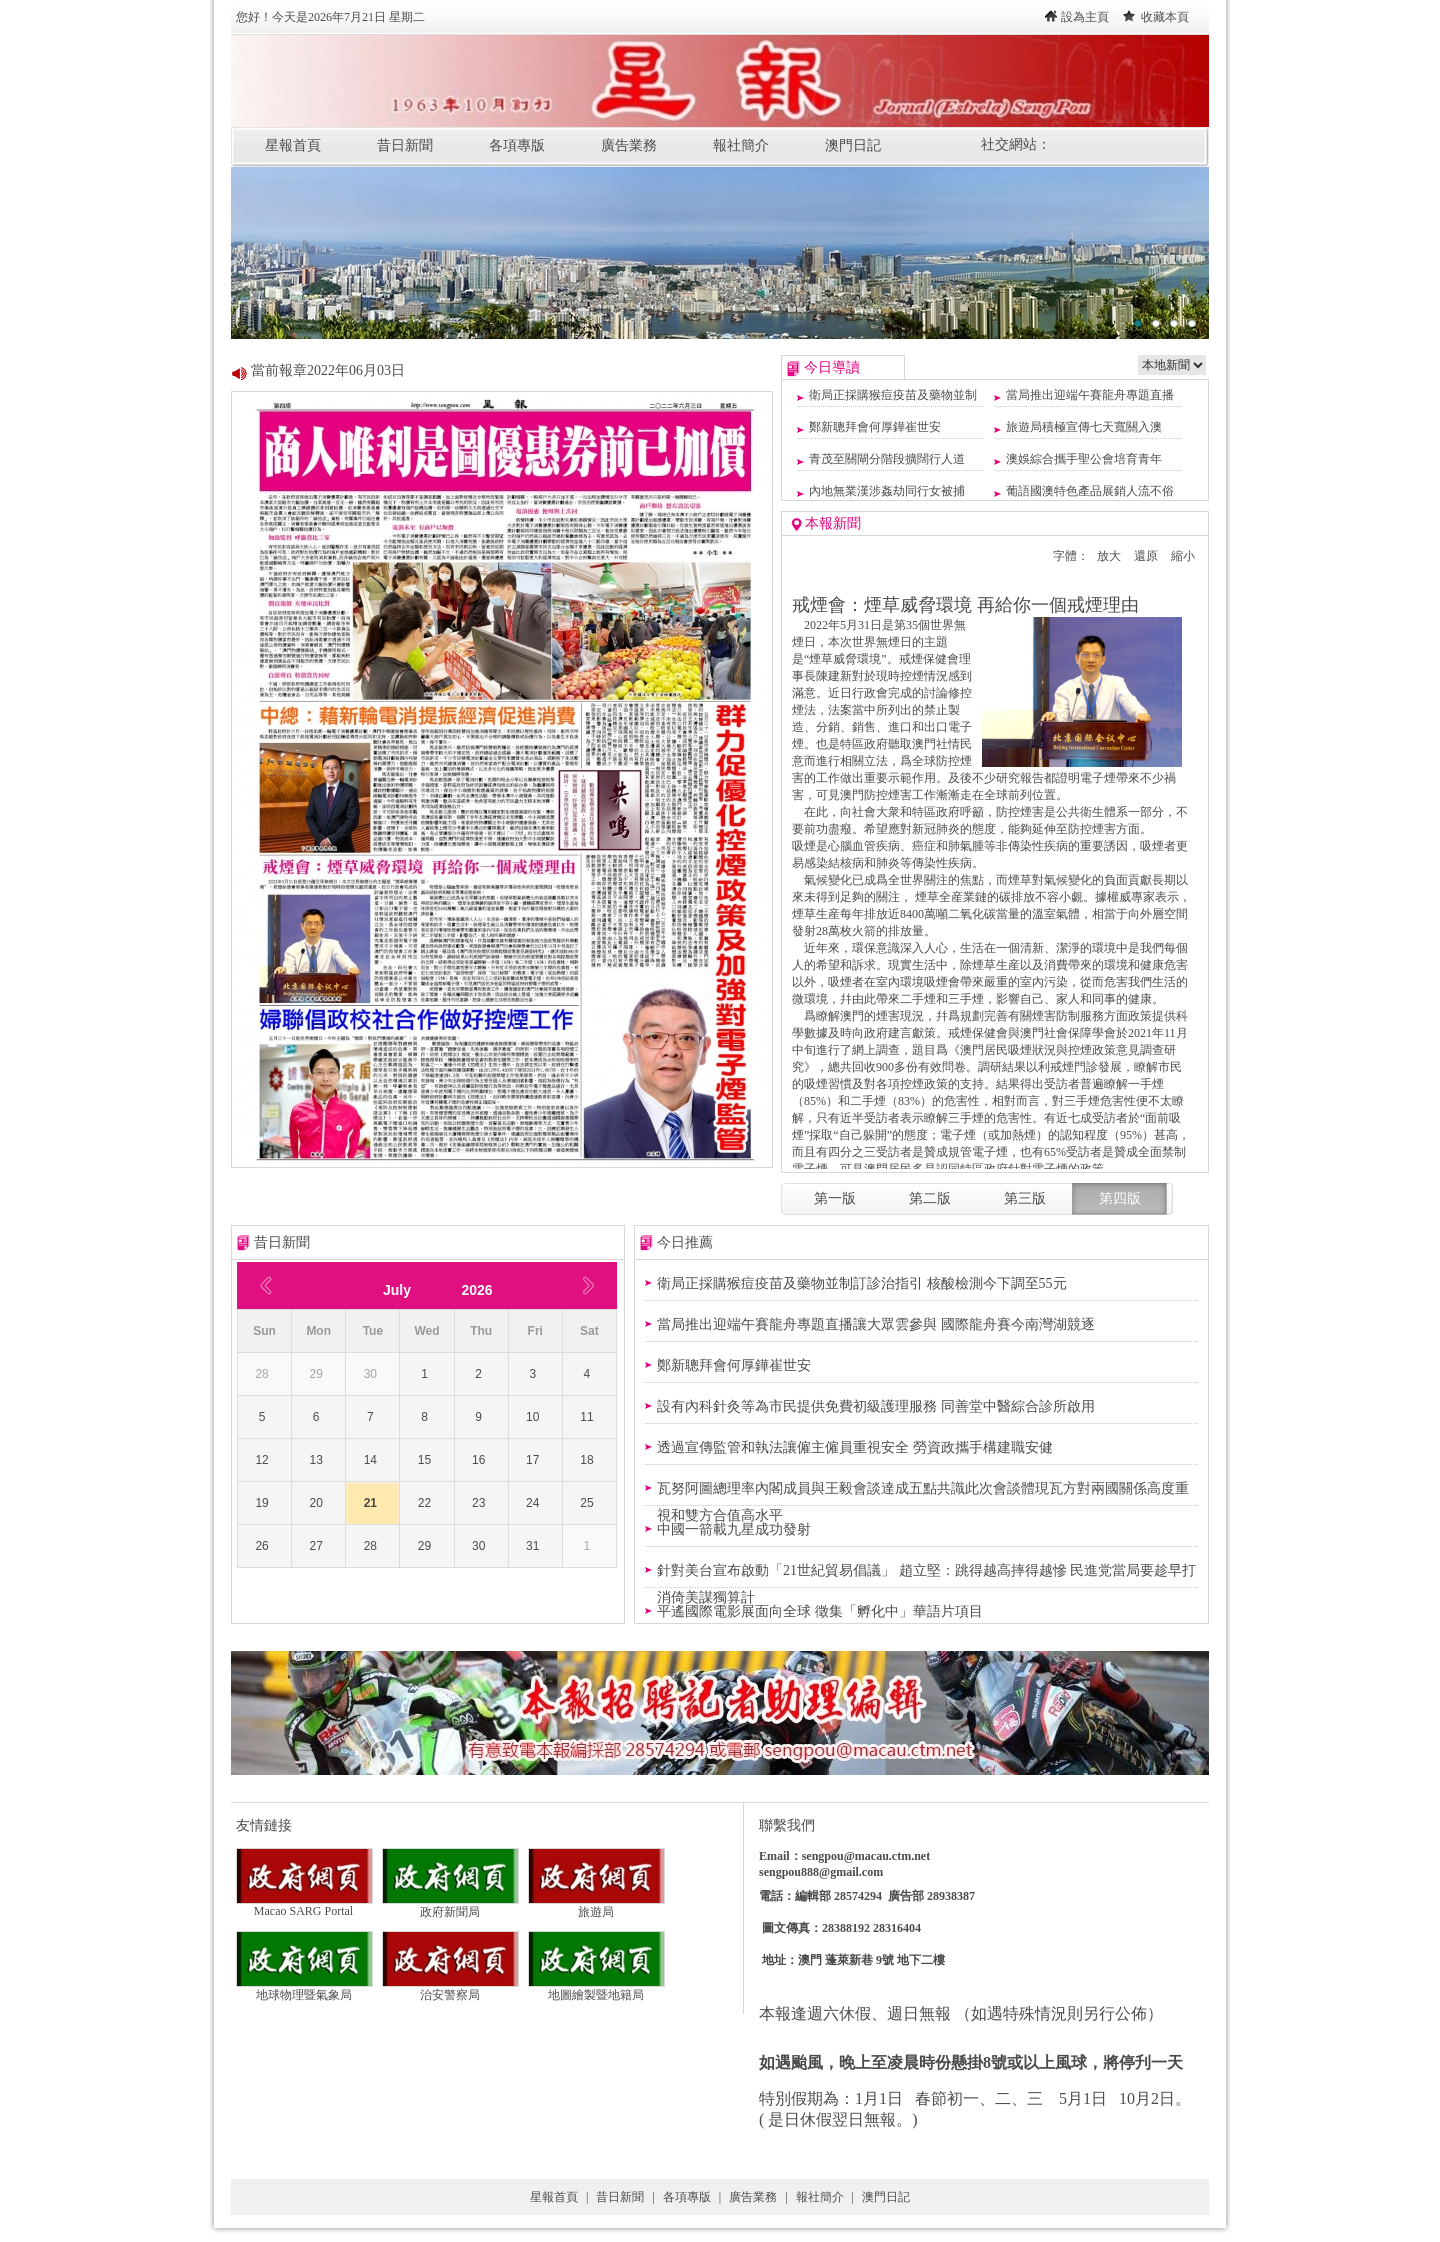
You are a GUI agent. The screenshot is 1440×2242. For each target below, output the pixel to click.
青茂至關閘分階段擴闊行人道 (887, 459)
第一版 (835, 1198)
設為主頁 (1085, 17)
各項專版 (517, 145)
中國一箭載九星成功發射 (734, 1529)
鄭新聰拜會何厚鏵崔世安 (875, 427)
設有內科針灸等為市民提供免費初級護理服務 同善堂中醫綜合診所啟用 (876, 1406)
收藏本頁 (1165, 17)
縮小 (1183, 556)
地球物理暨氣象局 (304, 1989)
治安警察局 (450, 1989)
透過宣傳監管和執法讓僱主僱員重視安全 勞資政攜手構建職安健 (855, 1447)
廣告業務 (629, 145)
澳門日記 (853, 145)
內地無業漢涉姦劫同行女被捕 (887, 491)
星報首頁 (293, 145)
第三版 (1025, 1198)
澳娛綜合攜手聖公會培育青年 (1084, 459)
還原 (1146, 556)
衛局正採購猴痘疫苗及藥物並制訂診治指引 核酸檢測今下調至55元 (862, 1283)
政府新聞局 (450, 1906)
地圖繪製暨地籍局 (596, 1989)
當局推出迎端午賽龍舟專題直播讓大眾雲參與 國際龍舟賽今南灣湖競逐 (876, 1324)
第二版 (930, 1198)
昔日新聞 (405, 145)
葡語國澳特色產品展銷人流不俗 (1090, 491)
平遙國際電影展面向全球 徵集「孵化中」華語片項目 (820, 1611)
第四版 (1120, 1198)
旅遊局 (596, 1906)
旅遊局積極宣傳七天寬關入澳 (1084, 427)
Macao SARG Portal (304, 1905)
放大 (1109, 556)
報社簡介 (741, 145)
